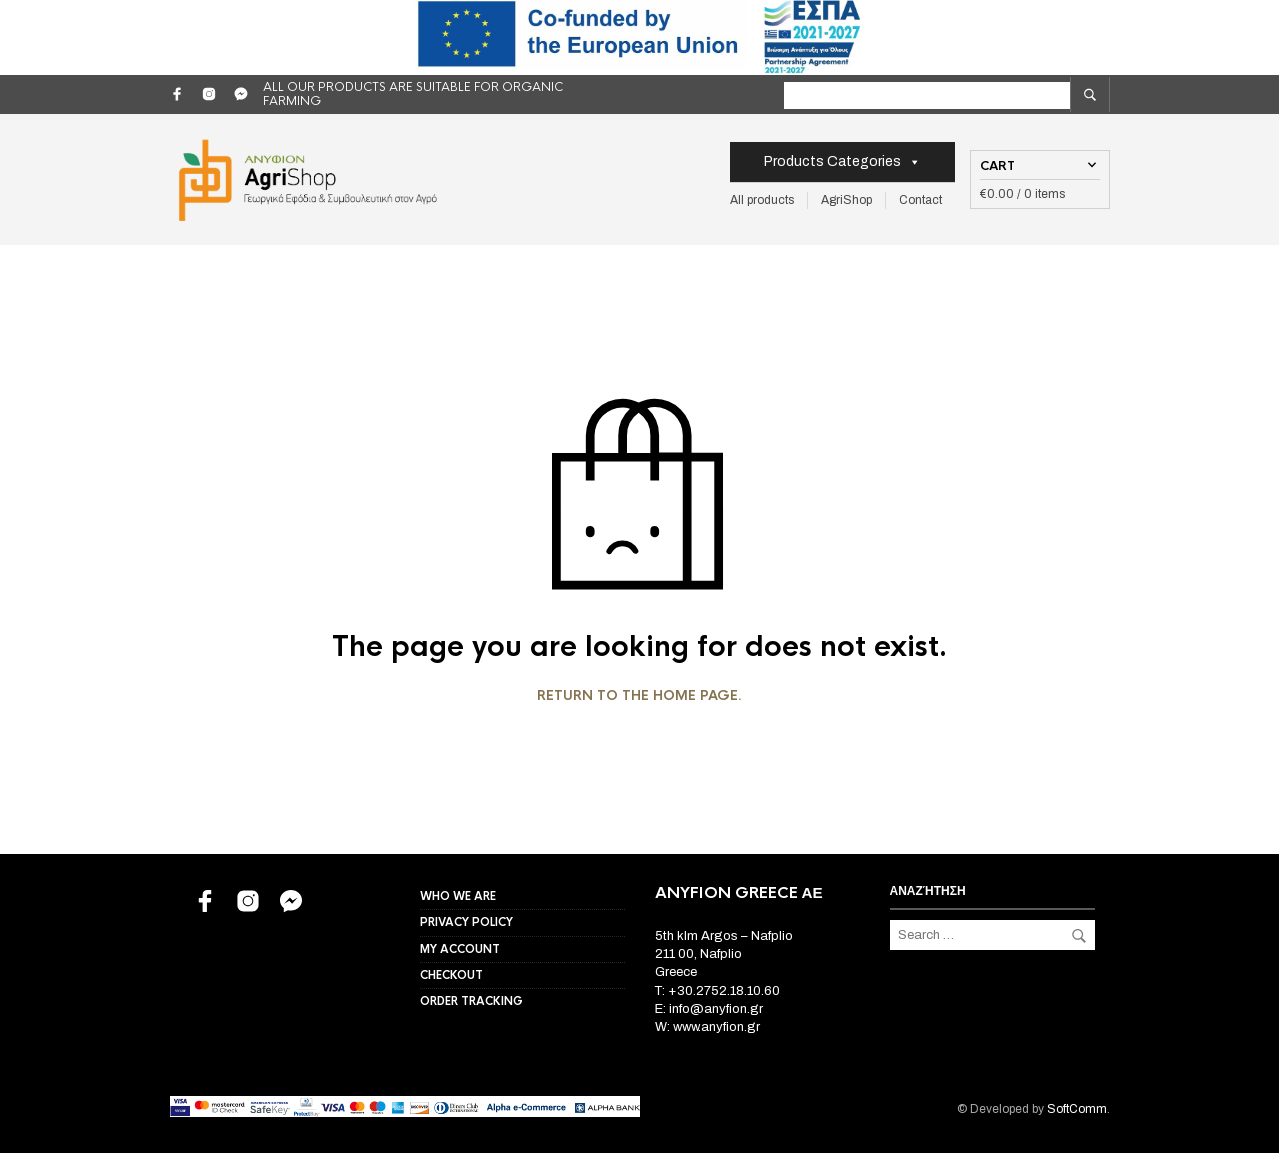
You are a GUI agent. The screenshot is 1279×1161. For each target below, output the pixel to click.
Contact (920, 204)
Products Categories (842, 165)
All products (762, 204)
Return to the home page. (639, 704)
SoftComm (1077, 1117)
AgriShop (846, 204)
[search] (1090, 94)
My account (460, 957)
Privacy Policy (466, 930)
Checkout (451, 983)
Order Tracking (471, 1009)
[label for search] (986, 95)
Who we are (458, 904)
